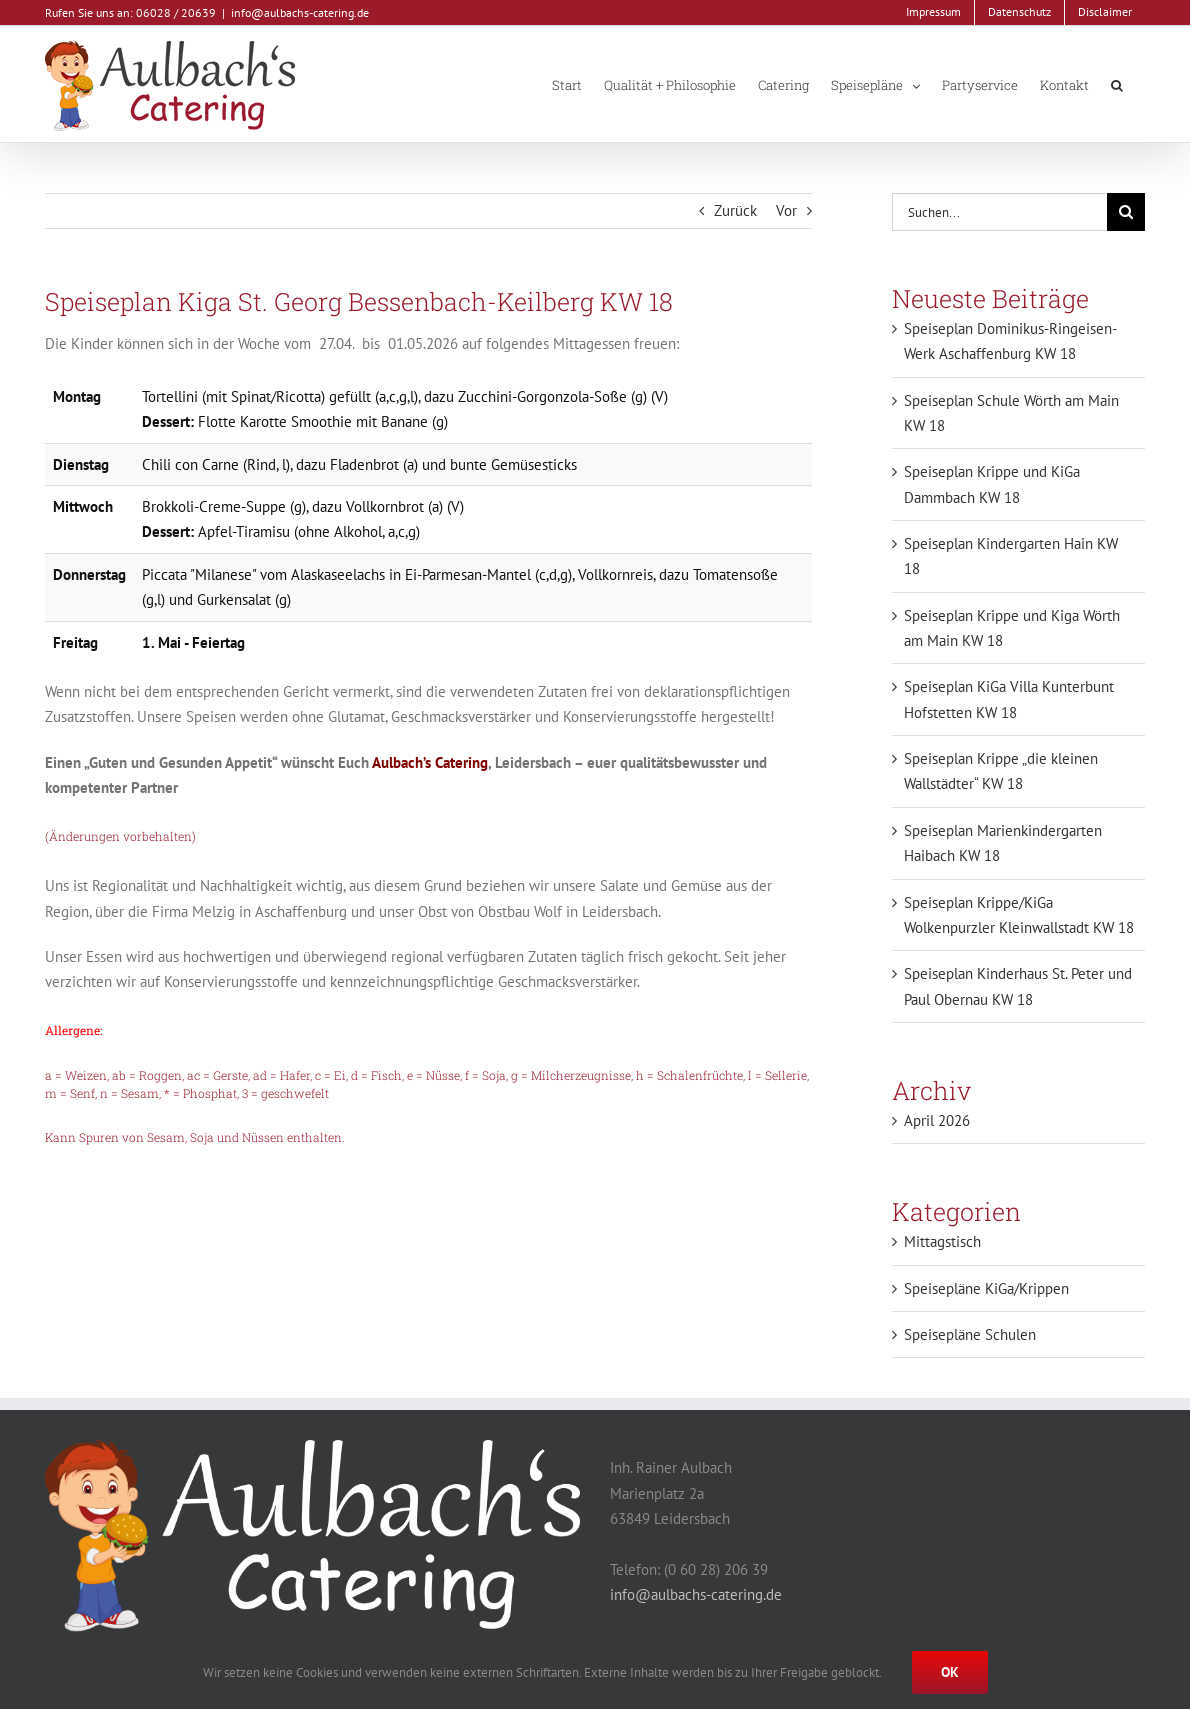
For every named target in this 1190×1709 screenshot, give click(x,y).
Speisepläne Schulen (970, 1334)
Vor (786, 210)
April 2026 (937, 1120)
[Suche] (1126, 212)
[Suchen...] (999, 212)
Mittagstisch (942, 1241)
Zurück (735, 210)
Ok (950, 1672)
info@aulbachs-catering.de (300, 12)
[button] (1117, 84)
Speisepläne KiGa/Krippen (986, 1288)
